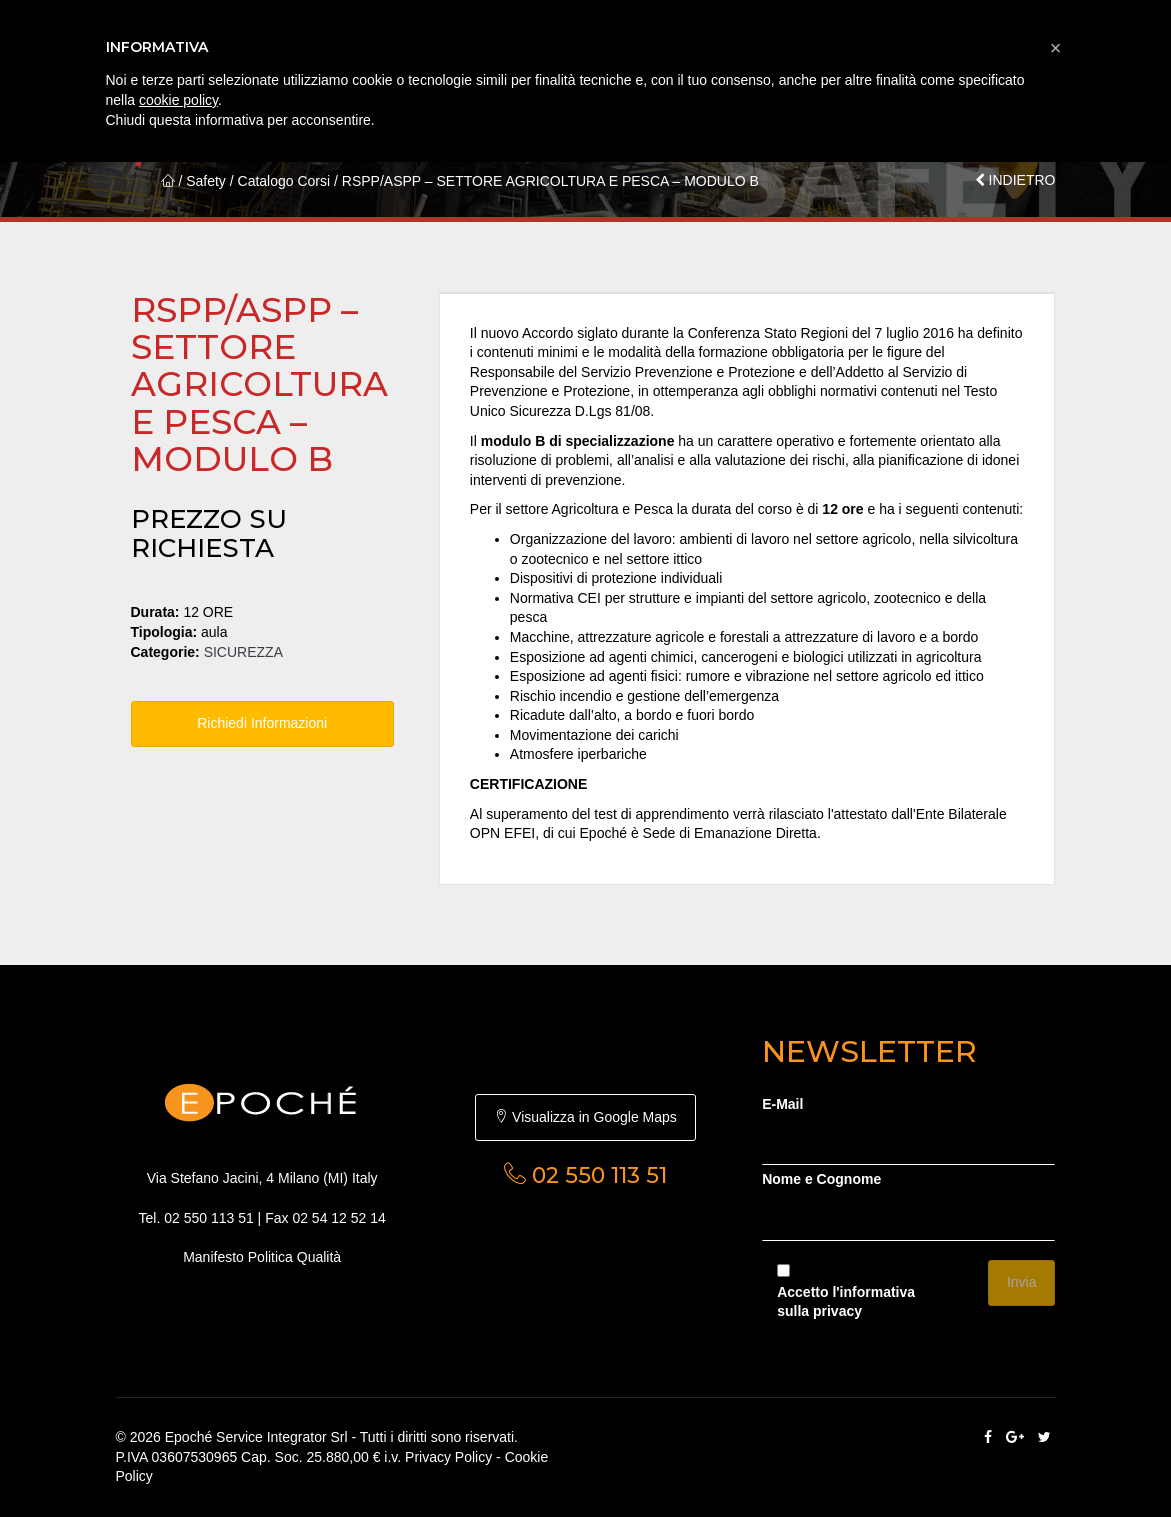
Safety (206, 181)
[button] (1056, 48)
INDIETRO (1015, 180)
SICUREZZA (243, 652)
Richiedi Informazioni (262, 723)
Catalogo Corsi (284, 181)
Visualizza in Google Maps (585, 1117)
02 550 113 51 (209, 1218)
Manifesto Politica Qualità (262, 1257)
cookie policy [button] (178, 100)
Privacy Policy (448, 1457)
